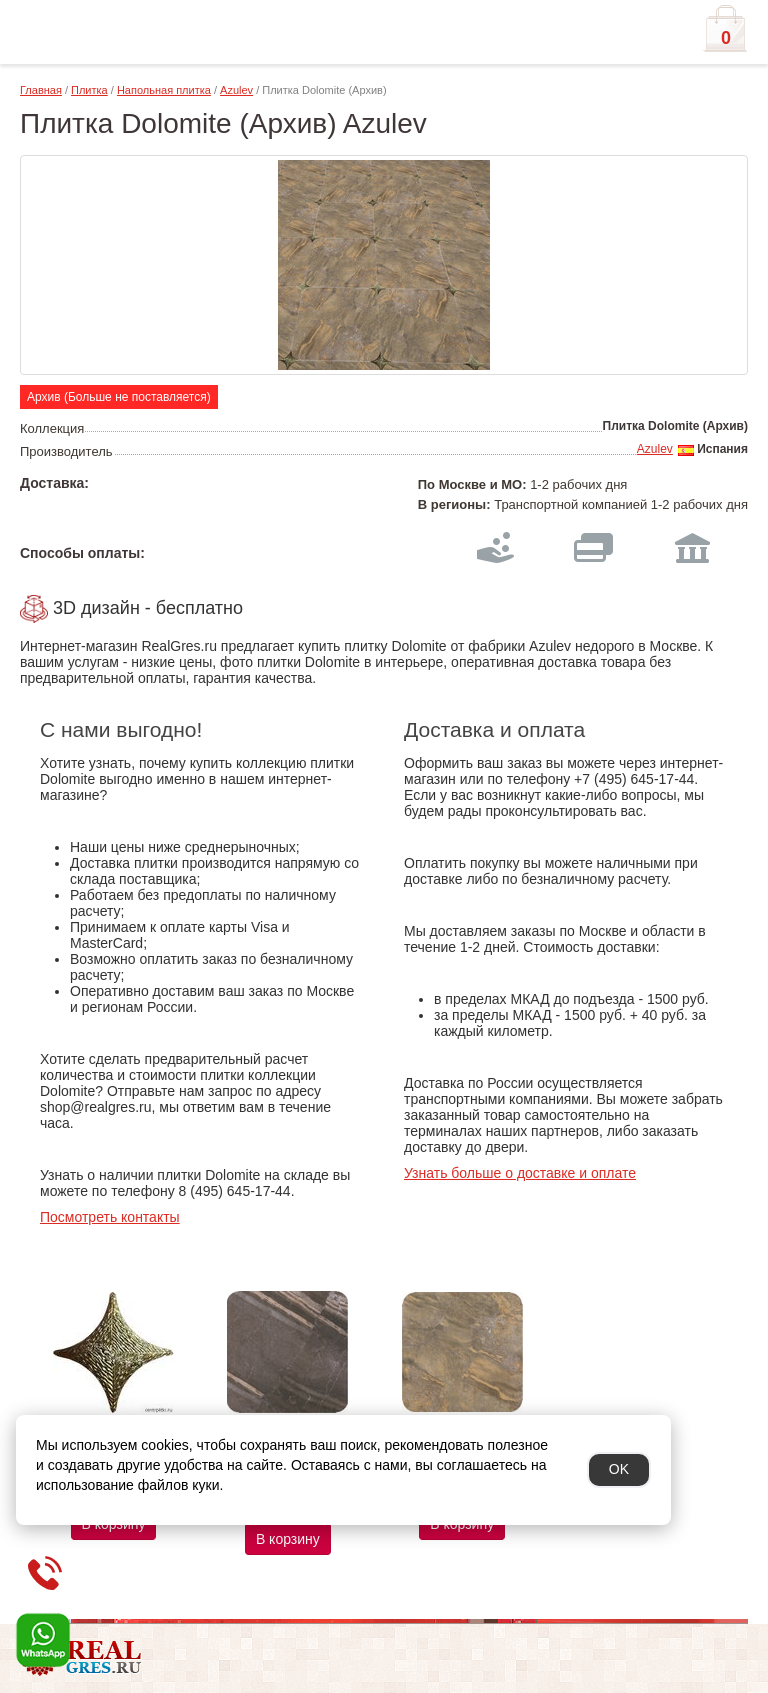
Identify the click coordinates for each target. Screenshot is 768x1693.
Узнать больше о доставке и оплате (520, 1173)
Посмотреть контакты (110, 1217)
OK (619, 1469)
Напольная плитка (164, 90)
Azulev (236, 90)
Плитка (89, 90)
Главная (41, 90)
